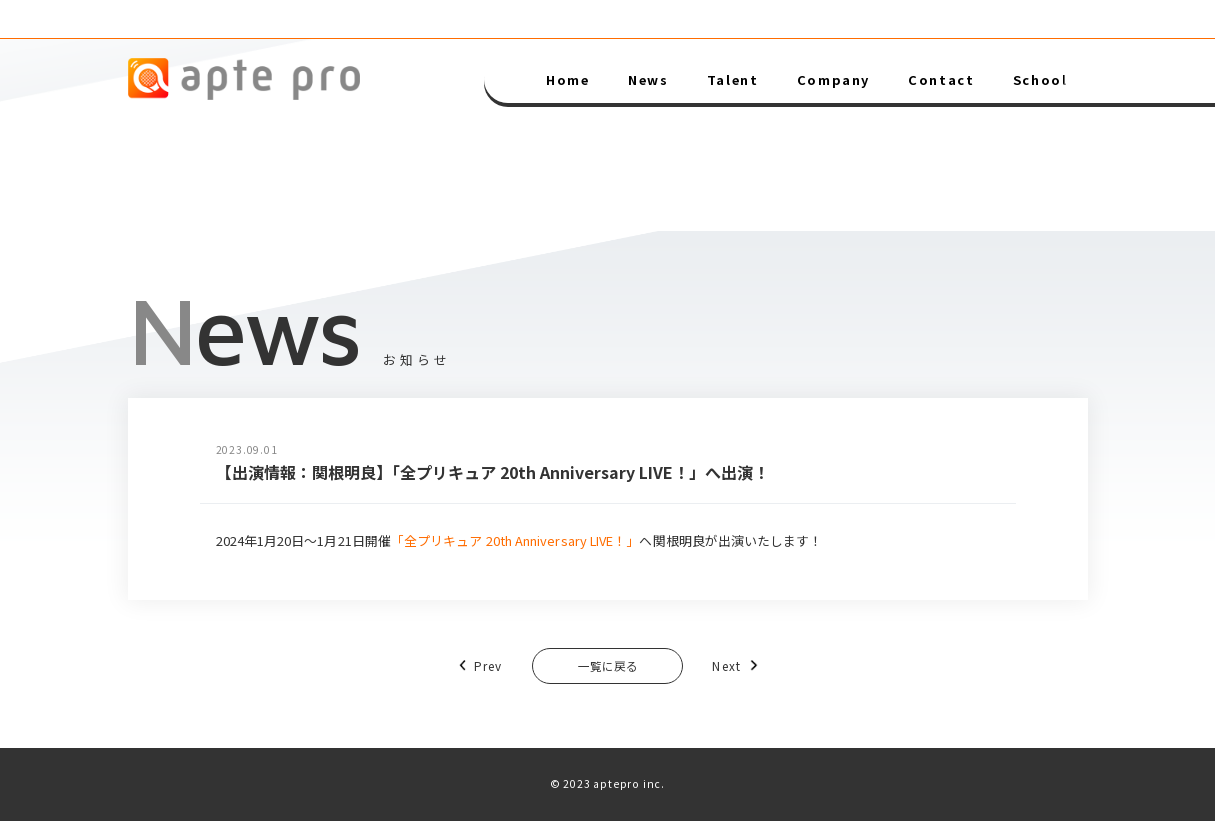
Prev (465, 666)
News (648, 79)
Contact (941, 79)
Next (749, 666)
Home (567, 79)
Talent (733, 79)
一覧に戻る (607, 667)
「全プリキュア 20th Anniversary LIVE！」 (515, 540)
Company (833, 79)
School (1040, 79)
